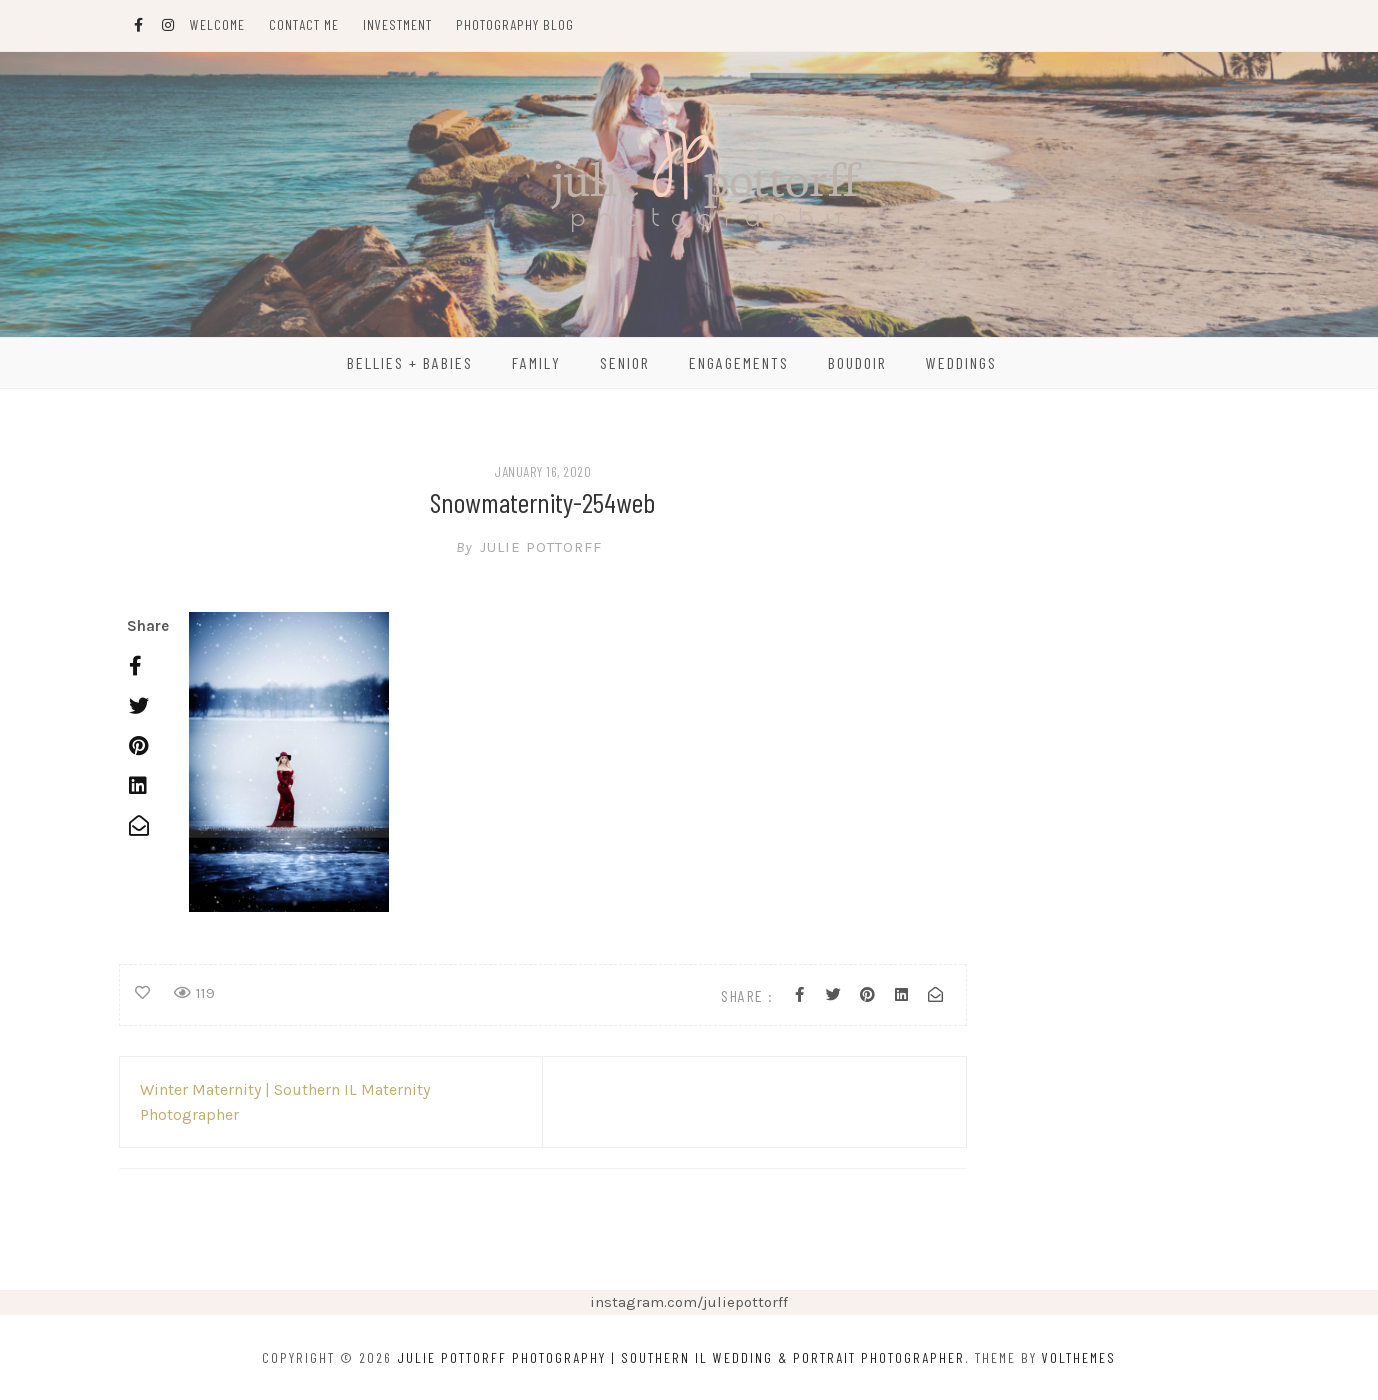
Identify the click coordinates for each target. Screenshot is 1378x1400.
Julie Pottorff (543, 547)
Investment (397, 24)
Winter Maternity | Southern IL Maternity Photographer (285, 1102)
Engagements (739, 362)
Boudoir (857, 362)
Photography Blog (515, 24)
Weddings (961, 362)
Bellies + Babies (410, 362)
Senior (625, 362)
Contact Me (304, 24)
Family (536, 362)
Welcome (217, 24)
